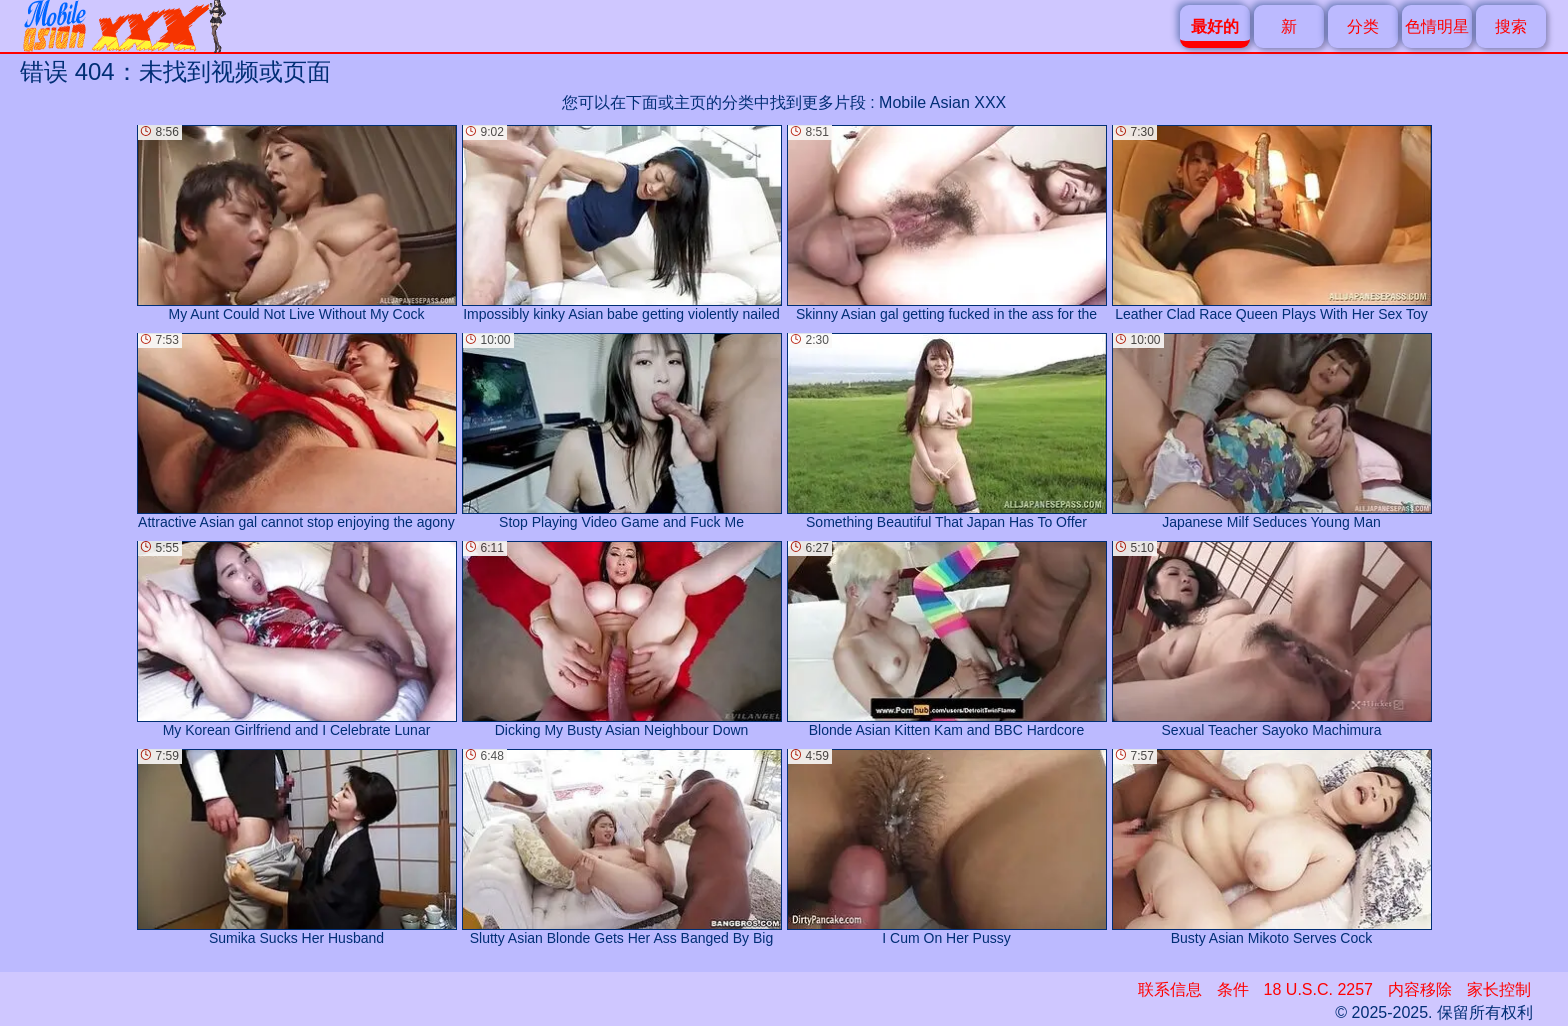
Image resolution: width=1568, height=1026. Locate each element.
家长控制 (1499, 989)
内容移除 (1420, 989)
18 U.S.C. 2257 (1318, 989)
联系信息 (1170, 989)
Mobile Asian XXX (942, 102)
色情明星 (1437, 26)
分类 (1363, 26)
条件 (1233, 989)
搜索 (1511, 26)
